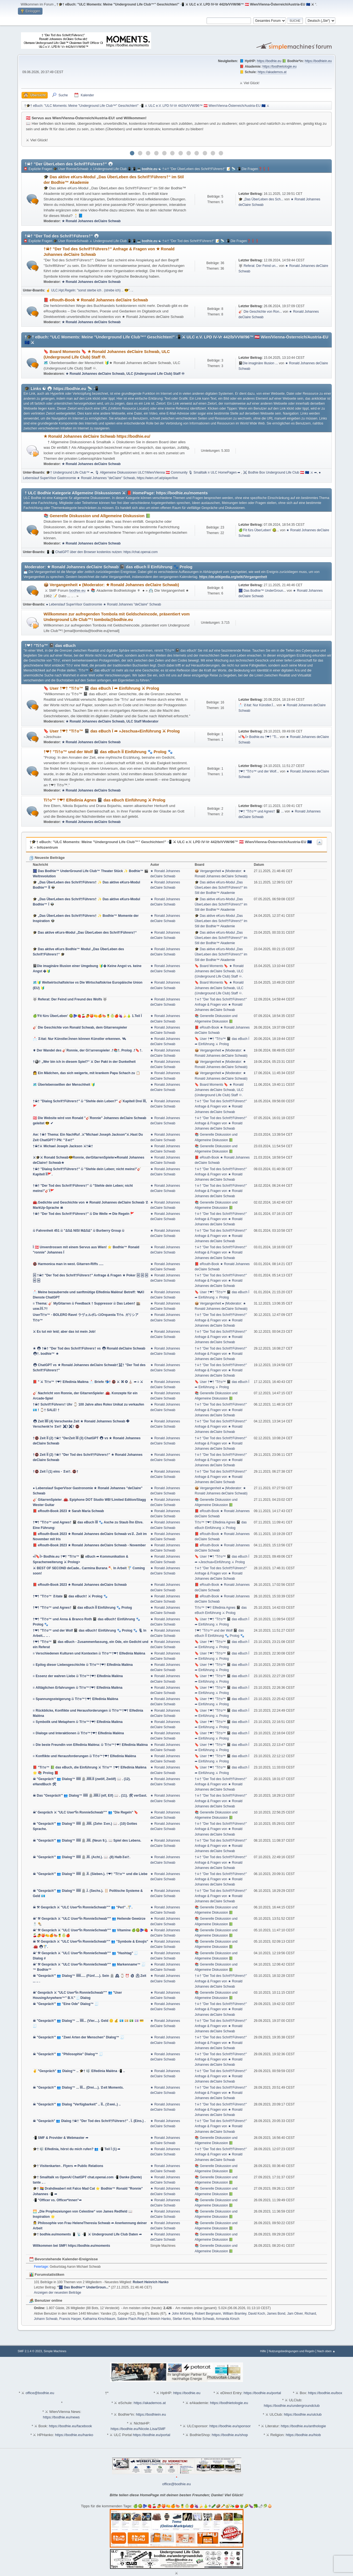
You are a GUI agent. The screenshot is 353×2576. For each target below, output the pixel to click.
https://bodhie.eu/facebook (70, 2426)
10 (205, 153)
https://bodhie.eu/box (325, 2393)
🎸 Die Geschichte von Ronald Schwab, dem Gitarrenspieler (80, 1027)
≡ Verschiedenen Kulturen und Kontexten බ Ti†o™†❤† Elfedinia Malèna (89, 1653)
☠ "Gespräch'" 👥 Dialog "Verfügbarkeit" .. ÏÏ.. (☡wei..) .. (77, 2104)
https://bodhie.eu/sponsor (230, 2426)
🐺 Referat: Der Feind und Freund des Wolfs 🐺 (70, 999)
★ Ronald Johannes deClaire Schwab (91, 221)
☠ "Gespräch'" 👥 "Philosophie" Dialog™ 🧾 (68, 2054)
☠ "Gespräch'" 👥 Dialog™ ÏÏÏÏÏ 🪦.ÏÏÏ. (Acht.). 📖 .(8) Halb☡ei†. (81, 1857)
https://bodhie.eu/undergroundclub (292, 2406)
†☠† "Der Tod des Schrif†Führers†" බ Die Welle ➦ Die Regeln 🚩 (83, 1214)
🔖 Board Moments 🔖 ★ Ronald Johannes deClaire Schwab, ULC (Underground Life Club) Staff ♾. (219, 971)
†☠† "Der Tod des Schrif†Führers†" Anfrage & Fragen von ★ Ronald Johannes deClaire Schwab (221, 1004)
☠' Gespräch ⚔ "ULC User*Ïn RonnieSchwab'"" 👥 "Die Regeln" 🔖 (85, 1812)
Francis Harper (70, 2319)
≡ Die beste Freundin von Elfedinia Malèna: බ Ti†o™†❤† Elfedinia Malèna (90, 1745)
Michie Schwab (203, 2319)
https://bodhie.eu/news (61, 2417)
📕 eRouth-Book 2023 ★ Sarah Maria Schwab (68, 1511)
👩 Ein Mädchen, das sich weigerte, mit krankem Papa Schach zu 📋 (86, 1073)
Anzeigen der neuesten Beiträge (57, 2293)
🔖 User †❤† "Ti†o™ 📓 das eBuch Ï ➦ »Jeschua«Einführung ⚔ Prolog (112, 731)
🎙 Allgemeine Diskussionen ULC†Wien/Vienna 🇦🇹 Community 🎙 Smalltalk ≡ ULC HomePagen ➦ (168, 472)
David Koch (256, 2313)
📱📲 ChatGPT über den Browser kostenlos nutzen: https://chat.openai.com (102, 552)
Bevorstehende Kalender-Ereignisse (63, 2259)
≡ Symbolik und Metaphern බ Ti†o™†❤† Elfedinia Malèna (77, 1722)
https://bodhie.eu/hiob (303, 2435)
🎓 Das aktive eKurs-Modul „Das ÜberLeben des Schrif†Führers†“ (85, 932)
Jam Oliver (295, 2313)
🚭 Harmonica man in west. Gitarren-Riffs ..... (68, 1264)
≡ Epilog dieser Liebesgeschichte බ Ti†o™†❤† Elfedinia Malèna (83, 1665)
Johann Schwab (45, 2319)
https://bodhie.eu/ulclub (303, 2414)
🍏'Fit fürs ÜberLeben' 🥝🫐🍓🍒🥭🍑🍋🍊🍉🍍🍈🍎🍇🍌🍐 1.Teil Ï (87, 1016)
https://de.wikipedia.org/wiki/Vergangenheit (233, 577)
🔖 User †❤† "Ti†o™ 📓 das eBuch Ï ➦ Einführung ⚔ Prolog (101, 688)
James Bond (276, 2313)
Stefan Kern (181, 2319)
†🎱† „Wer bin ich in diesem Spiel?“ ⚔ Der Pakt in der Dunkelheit (84, 1062)
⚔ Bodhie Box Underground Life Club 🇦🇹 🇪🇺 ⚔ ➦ (280, 472)
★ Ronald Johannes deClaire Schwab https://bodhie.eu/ (97, 436)
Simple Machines (55, 2351)
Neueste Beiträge (47, 858)
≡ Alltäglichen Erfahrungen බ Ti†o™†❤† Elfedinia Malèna (77, 1688)
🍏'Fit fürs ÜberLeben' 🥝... (259, 530)
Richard (310, 2313)
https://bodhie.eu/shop (230, 2435)
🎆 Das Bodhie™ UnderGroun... (262, 591)
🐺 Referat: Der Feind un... (258, 266)
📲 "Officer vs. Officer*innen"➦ (57, 2200)
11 (213, 153)
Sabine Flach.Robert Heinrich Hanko (144, 2319)
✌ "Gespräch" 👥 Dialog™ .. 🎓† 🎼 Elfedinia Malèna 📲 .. (79, 2071)
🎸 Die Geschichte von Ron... (260, 312)
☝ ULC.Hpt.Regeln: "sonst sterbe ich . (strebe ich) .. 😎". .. (89, 290)
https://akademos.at (272, 72)
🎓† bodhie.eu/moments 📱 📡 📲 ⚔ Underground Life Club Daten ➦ (87, 2234)
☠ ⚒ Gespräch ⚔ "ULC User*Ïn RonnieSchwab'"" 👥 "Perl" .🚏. (82, 1907)
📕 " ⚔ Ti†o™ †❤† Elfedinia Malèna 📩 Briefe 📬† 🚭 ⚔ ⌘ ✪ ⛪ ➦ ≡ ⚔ (88, 1382)
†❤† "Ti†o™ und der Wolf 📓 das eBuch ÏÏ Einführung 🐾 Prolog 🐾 (108, 752)
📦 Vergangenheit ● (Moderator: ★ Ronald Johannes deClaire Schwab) (111, 585)
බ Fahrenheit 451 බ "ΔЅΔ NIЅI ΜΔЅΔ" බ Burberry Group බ (78, 1231)
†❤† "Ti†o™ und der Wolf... (259, 771)
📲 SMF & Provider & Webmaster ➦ (60, 2138)
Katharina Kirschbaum (99, 2319)
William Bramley (234, 2313)
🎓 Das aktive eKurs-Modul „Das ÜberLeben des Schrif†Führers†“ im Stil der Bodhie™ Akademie (221, 887)
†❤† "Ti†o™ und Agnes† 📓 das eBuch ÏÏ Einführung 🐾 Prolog (82, 1608)
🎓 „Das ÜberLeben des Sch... (261, 199)
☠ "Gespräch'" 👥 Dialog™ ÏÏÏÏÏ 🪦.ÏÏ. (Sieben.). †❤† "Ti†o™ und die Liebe (90, 1874)
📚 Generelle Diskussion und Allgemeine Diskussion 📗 (97, 516)
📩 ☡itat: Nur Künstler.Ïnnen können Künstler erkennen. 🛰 (79, 1039)
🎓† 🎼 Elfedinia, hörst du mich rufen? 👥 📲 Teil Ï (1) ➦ (76, 2149)
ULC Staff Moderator (142, 721)
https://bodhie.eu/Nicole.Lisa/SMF (138, 2429)
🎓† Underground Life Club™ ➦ (69, 472)
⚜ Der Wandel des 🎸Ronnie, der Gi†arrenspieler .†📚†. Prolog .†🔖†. (87, 1050)
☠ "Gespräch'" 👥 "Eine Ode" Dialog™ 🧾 (66, 2004)
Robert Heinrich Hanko (151, 2282)
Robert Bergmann (208, 2313)
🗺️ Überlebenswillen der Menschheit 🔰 (64, 1085)
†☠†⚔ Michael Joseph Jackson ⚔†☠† (63, 1146)
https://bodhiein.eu (318, 61)
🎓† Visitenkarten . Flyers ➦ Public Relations (68, 2166)
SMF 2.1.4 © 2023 (30, 2351)
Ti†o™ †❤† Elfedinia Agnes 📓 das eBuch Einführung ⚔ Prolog (104, 800)
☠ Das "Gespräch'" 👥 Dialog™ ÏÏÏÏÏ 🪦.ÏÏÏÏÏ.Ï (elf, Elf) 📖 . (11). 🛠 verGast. (90, 1795)
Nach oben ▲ (326, 2351)
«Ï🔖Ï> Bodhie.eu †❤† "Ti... (259, 737)
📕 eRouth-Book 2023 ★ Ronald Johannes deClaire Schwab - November (89, 1545)
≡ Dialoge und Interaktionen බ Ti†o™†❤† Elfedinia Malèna (78, 1733)
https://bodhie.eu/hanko (74, 2435)
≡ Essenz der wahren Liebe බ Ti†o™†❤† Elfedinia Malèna (78, 1676)
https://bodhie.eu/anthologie (303, 2426)
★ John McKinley (180, 2313)
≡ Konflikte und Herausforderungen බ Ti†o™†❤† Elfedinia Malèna (84, 1756)
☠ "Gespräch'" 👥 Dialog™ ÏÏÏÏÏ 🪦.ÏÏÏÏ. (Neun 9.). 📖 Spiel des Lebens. (87, 1840)
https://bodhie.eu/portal (262, 2393)
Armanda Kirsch (227, 2319)
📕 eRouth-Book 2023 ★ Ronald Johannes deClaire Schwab (80, 1585)
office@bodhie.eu (40, 2393)
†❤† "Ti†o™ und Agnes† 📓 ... (261, 811)
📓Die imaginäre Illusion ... (258, 363)
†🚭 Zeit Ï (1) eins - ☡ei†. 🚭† (55, 1471)
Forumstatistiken (46, 2274)
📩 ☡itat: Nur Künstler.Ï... (257, 705)
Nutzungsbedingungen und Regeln (291, 2351)
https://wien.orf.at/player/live (157, 478)
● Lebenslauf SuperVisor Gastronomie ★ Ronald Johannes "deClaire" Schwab (103, 604)
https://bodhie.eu (269, 61)
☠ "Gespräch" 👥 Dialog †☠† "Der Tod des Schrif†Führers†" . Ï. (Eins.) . (89, 2121)
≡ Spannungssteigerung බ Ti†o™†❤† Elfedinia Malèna (75, 1699)
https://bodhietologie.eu (280, 66)
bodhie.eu (149, 169)
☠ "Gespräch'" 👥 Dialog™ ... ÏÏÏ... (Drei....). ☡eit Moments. (78, 2087)
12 (221, 153)
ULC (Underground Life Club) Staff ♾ (155, 374)
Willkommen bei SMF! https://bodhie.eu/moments (71, 2246)
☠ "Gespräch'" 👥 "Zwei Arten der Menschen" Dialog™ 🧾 (78, 2037)
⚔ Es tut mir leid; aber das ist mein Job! (64, 1332)
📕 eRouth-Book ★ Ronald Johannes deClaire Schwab (96, 300)
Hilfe (263, 2351)
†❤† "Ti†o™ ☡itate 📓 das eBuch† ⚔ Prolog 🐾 (70, 1596)
